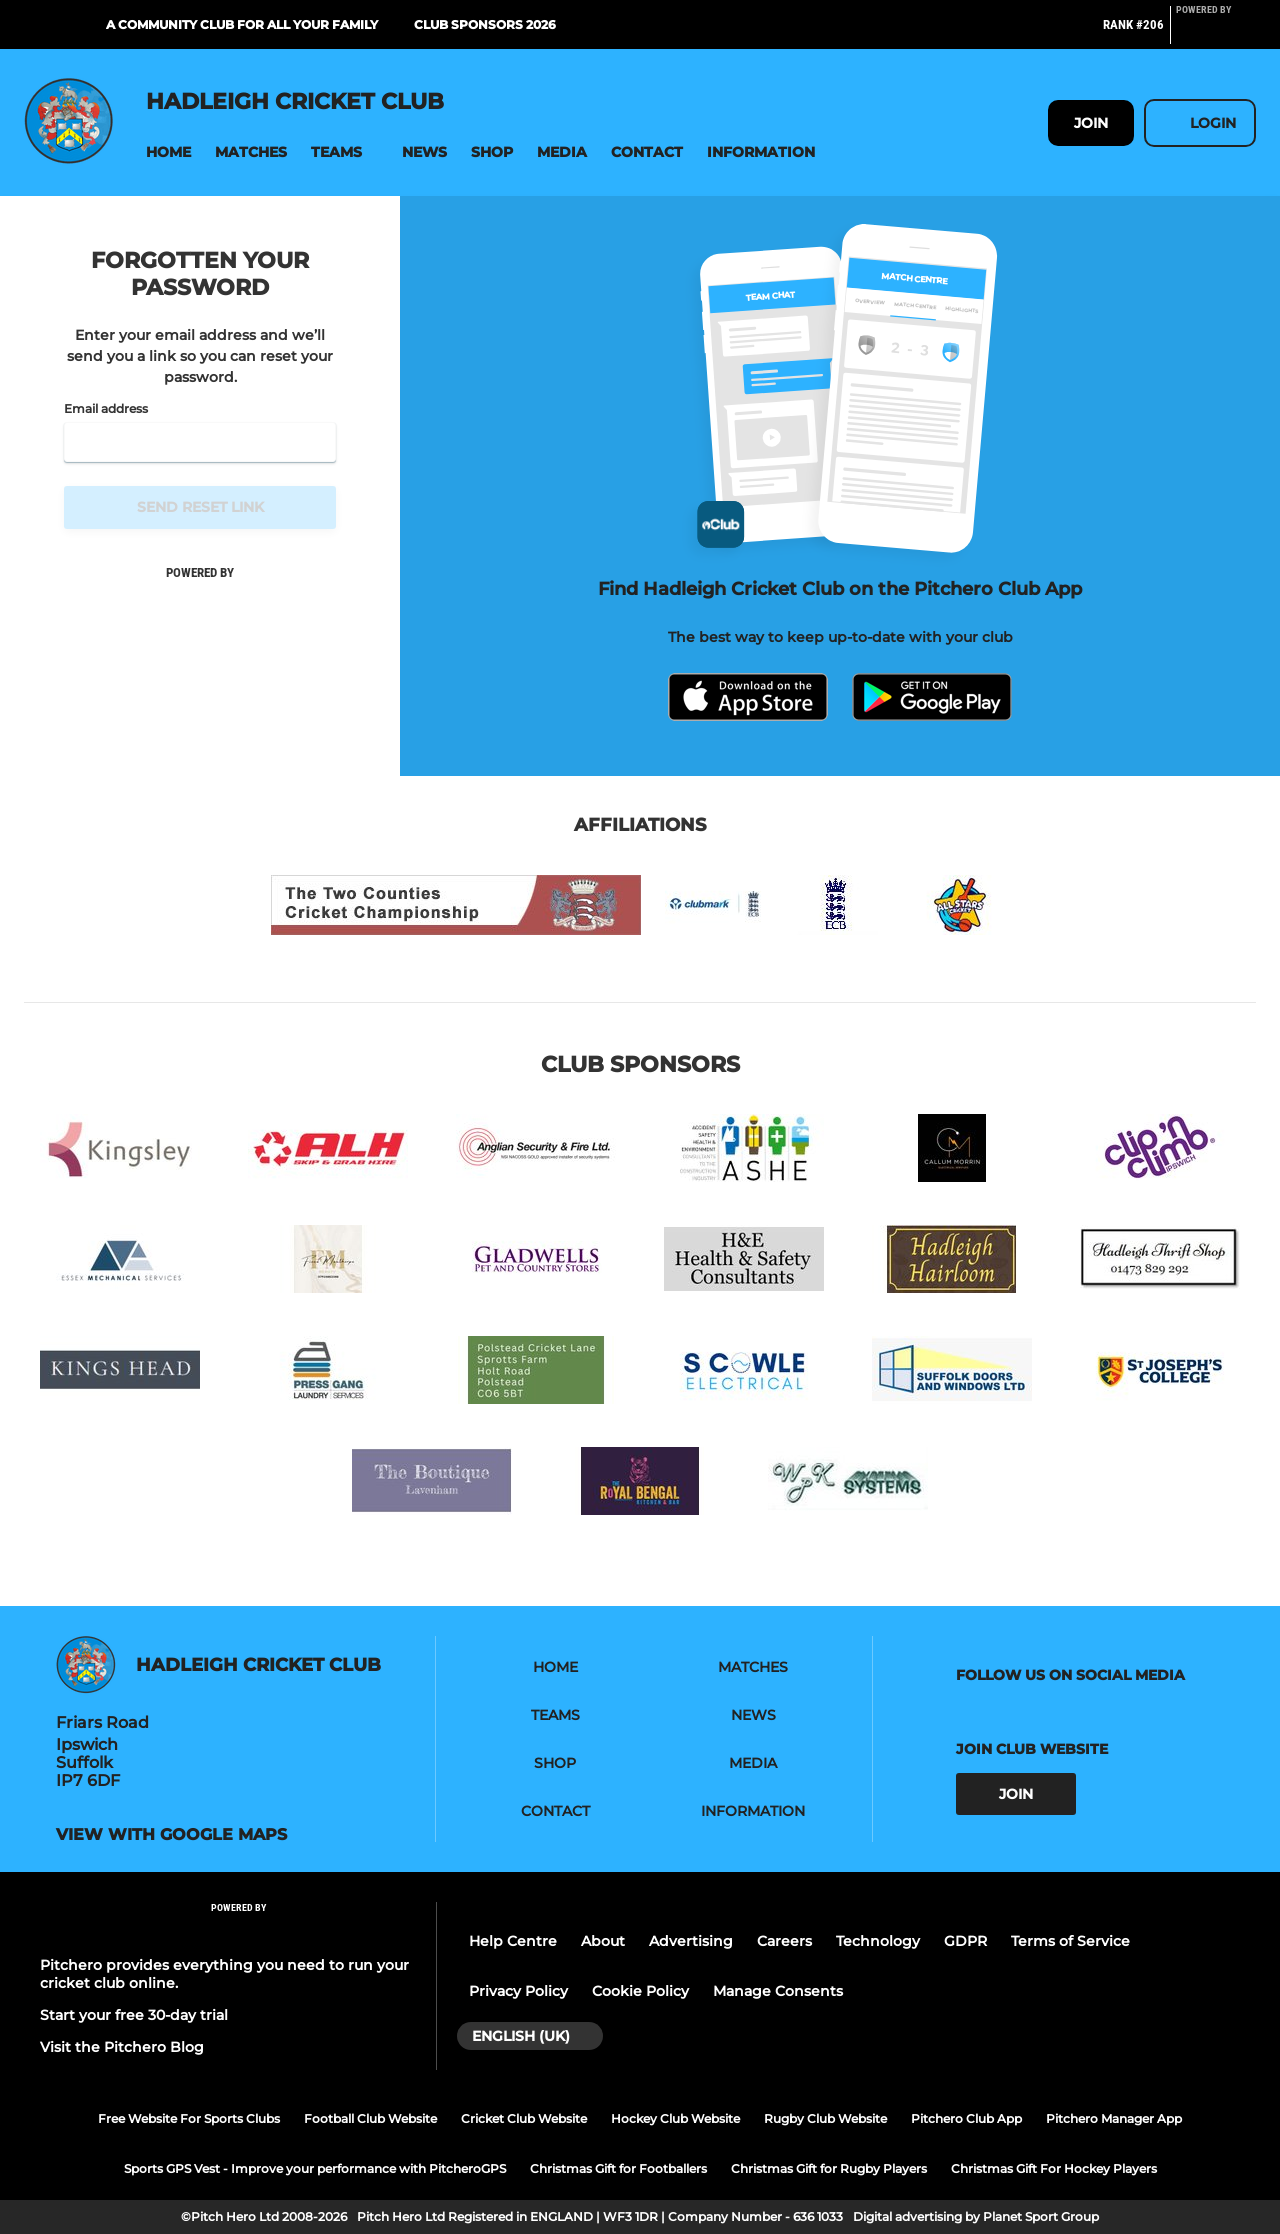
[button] (168, 152)
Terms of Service (1070, 1941)
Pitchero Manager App (1114, 2118)
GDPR (965, 1941)
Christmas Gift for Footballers (618, 2168)
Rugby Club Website (825, 2118)
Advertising (691, 1941)
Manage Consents (778, 1991)
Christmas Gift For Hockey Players (1054, 2168)
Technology (878, 1941)
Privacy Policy (518, 1991)
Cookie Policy (640, 1991)
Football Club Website (370, 2118)
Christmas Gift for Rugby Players (829, 2168)
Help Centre (513, 1941)
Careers (784, 1941)
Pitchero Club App (966, 2118)
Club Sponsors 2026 (485, 24)
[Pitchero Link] (1216, 33)
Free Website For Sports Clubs (189, 2118)
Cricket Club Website (524, 2118)
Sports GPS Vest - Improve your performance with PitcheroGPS (315, 2168)
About (603, 1941)
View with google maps (171, 1835)
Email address (106, 409)
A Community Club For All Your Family (242, 24)
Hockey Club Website (675, 2118)
